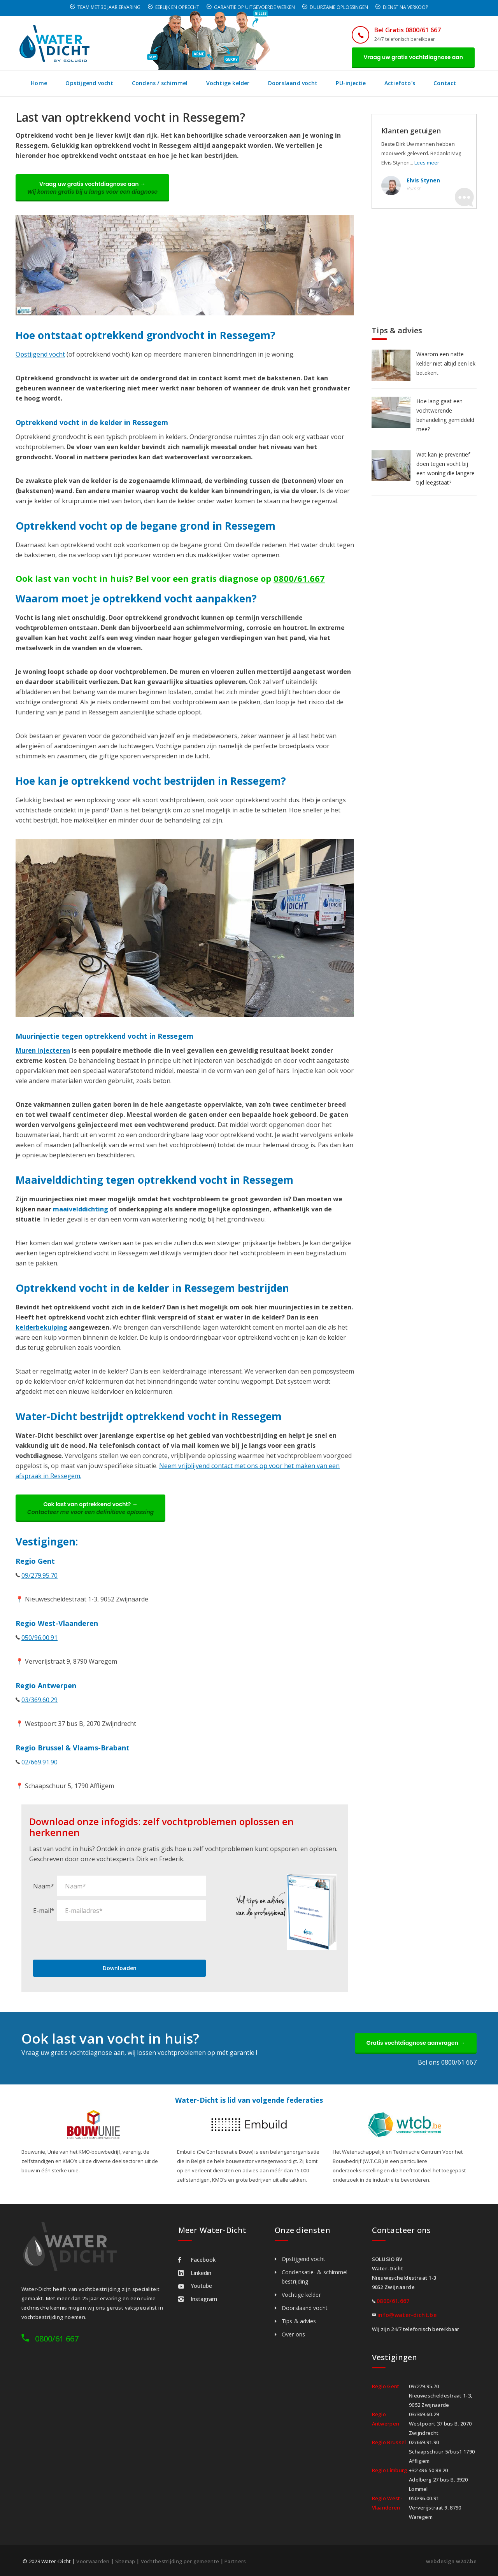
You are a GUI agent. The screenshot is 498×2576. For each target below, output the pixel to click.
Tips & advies (299, 2321)
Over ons (293, 2334)
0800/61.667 (299, 578)
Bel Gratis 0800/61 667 (407, 30)
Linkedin (194, 2273)
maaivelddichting (80, 1209)
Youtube (195, 2285)
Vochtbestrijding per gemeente (180, 2561)
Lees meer (426, 162)
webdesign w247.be (451, 2561)
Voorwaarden (92, 2561)
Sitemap (125, 2561)
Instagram (197, 2299)
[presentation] (92, 1940)
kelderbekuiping (41, 1327)
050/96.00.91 (39, 1637)
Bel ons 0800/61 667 (447, 2062)
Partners (235, 2561)
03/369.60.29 (39, 1700)
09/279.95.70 (39, 1575)
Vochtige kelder (228, 83)
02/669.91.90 (39, 1762)
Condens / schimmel (160, 83)
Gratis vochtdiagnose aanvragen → (415, 2043)
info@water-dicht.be (407, 2315)
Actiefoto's (399, 83)
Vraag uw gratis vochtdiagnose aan (413, 57)
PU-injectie (351, 83)
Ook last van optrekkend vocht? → (90, 1508)
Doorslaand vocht (292, 83)
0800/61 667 (57, 2338)
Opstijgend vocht (89, 83)
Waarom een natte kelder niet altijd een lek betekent (445, 363)
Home (39, 83)
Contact (444, 83)
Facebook (197, 2259)
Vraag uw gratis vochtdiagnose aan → (92, 188)
